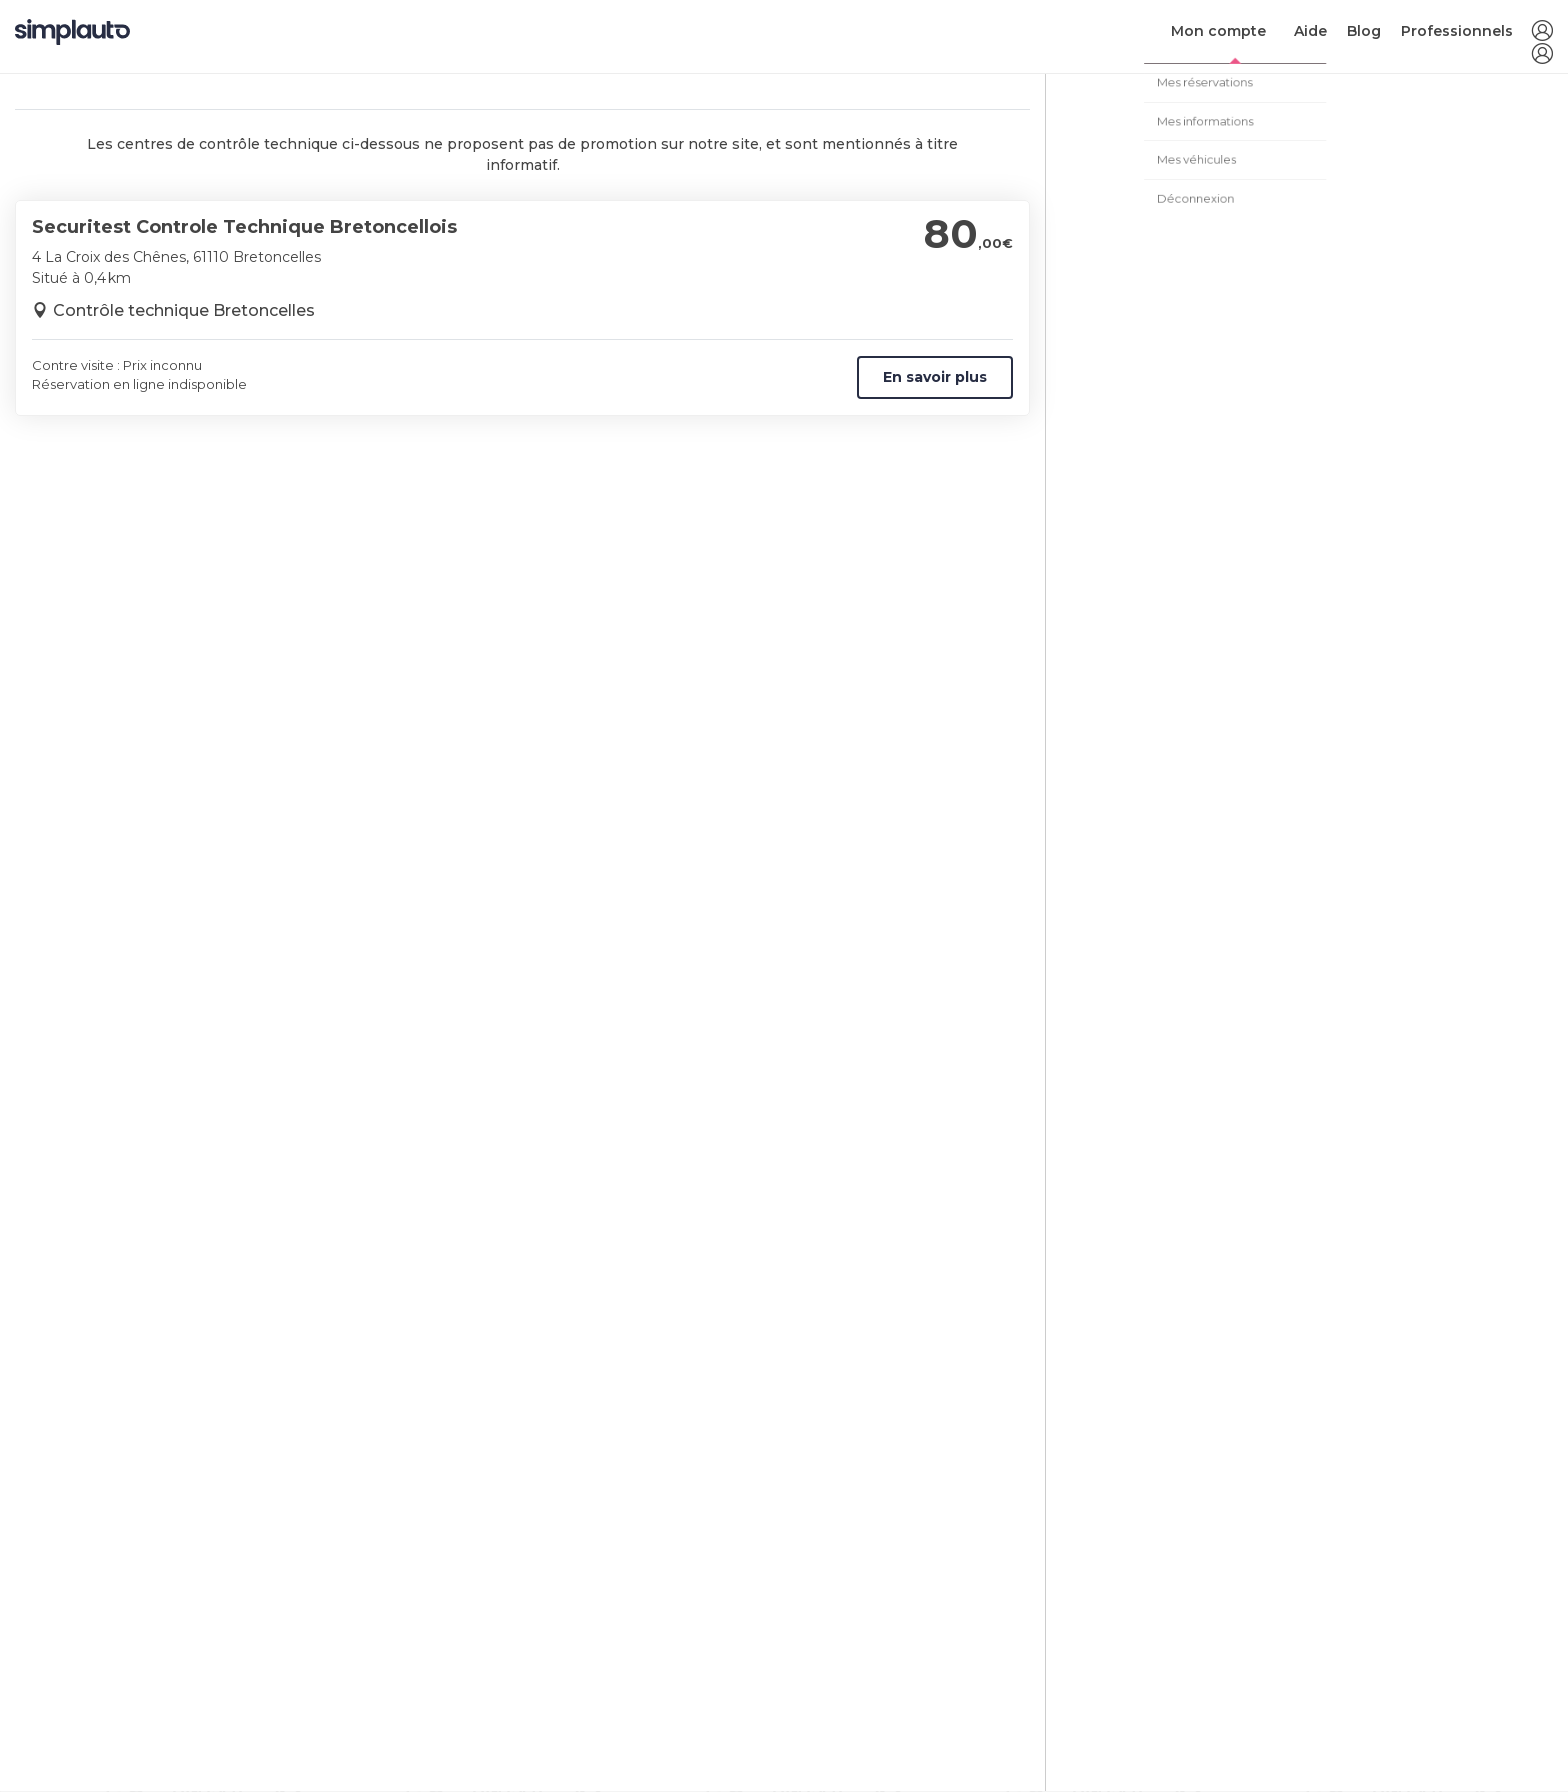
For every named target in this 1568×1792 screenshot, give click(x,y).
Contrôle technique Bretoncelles (184, 310)
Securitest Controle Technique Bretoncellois (244, 227)
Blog (1364, 31)
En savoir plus (935, 377)
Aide (1310, 31)
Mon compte (1218, 31)
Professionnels (1457, 31)
